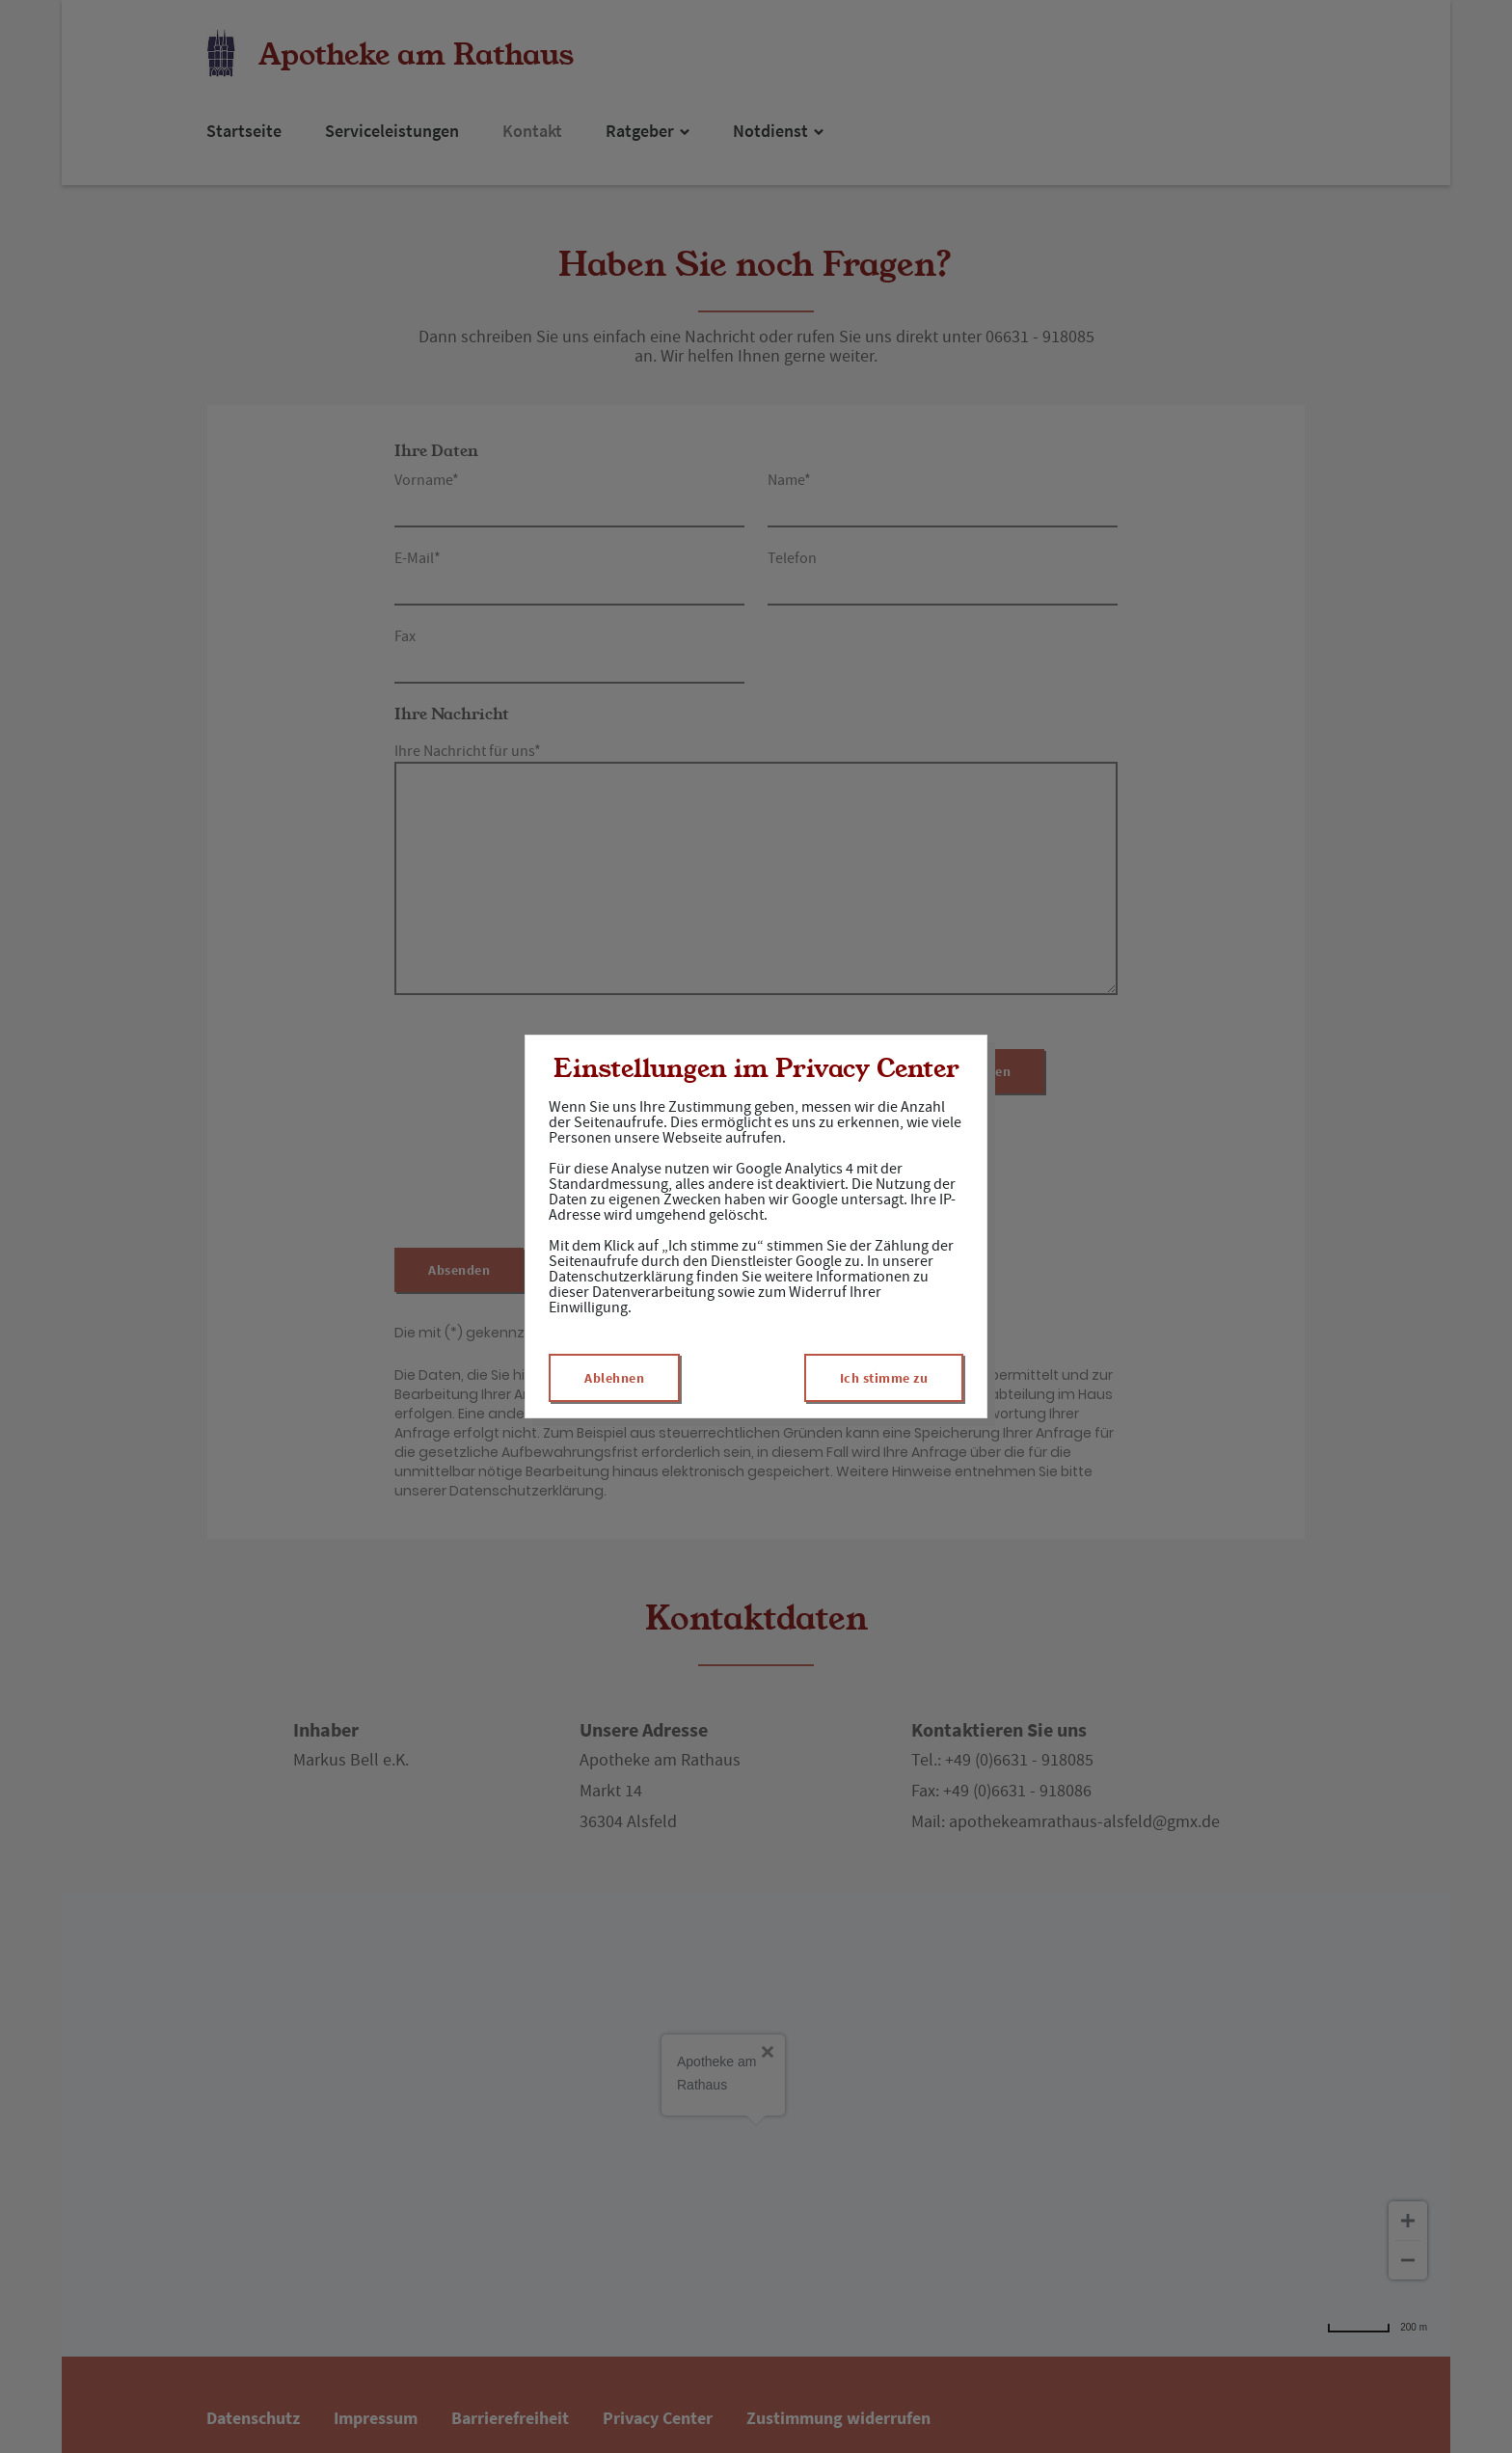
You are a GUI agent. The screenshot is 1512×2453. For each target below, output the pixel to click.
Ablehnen (614, 1378)
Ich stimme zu (884, 1378)
